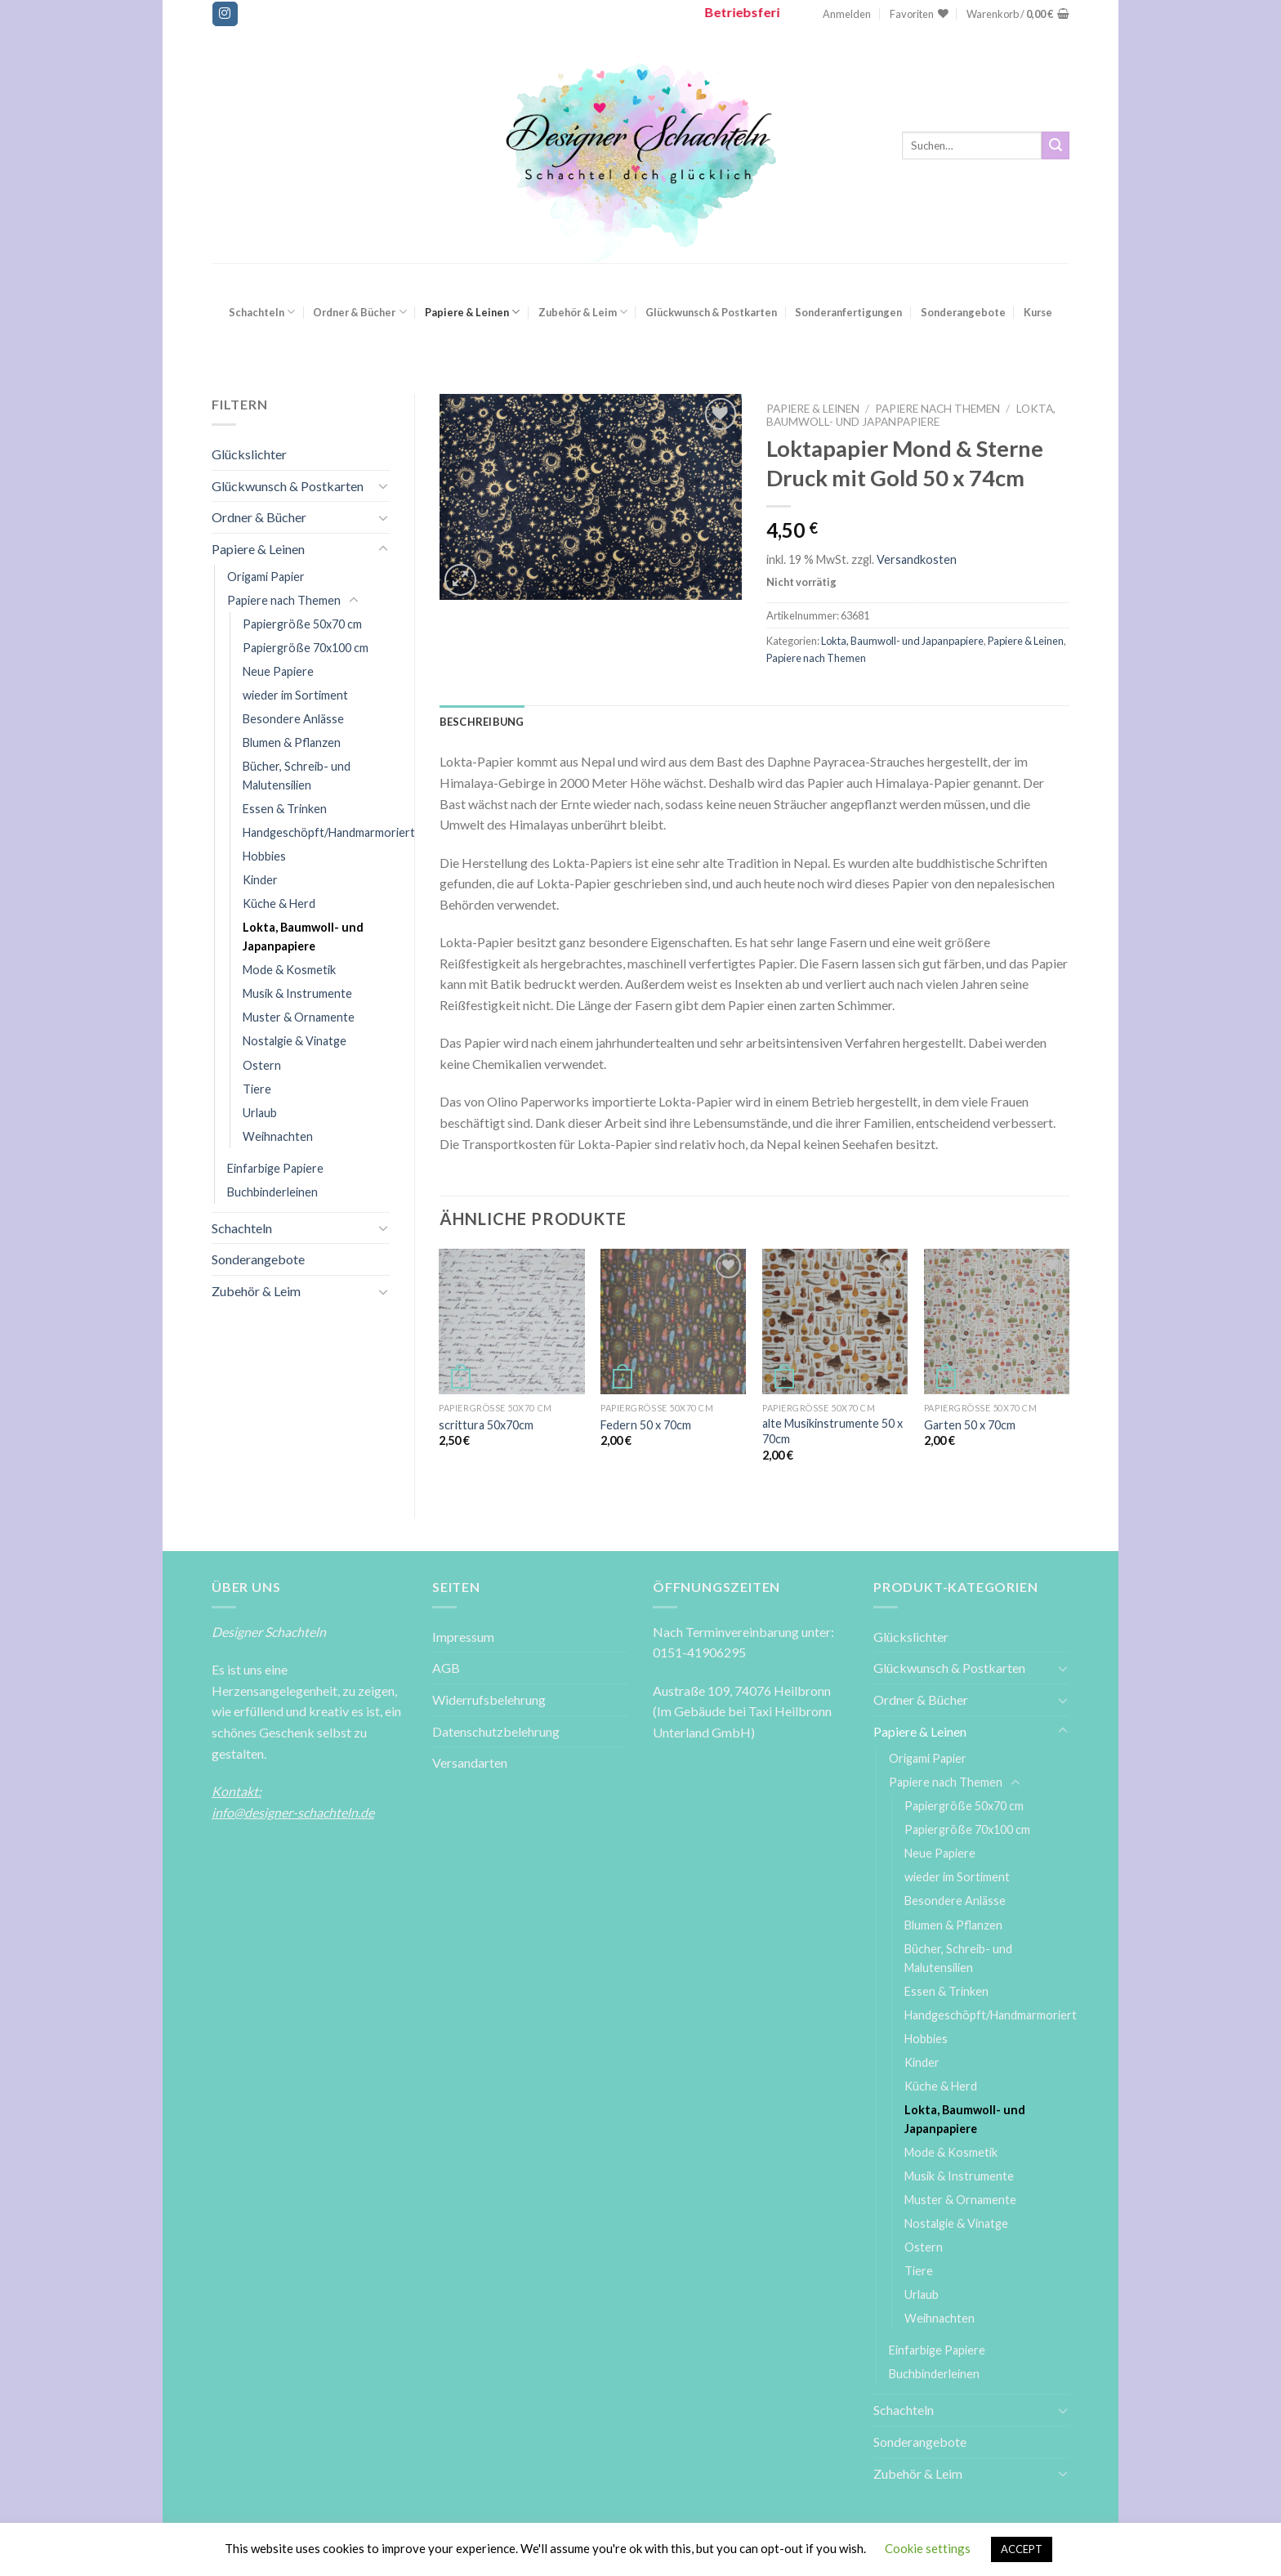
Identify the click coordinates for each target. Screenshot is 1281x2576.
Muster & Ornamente (299, 1017)
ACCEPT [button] (1021, 2549)
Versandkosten (917, 559)
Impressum (463, 1636)
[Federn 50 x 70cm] (673, 1321)
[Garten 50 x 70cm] (996, 1321)
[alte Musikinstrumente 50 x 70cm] (835, 1321)
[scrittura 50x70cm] (511, 1321)
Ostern (262, 1065)
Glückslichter (249, 454)
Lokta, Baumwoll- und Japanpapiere (303, 936)
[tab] (482, 721)
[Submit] (1055, 145)
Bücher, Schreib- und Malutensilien (296, 775)
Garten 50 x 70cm (969, 1425)
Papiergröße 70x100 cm (305, 648)
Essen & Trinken (285, 809)
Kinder (260, 880)
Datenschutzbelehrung (496, 1731)
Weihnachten (278, 1136)
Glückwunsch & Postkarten (711, 312)
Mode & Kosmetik (289, 970)
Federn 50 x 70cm (645, 1425)
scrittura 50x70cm (486, 1425)
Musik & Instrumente (297, 993)
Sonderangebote (963, 312)
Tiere (257, 1089)
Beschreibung (482, 721)
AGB (446, 1667)
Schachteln (262, 312)
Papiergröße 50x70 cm (302, 624)
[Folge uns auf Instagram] (224, 14)
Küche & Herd (279, 903)
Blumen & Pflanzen (292, 742)
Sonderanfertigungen (848, 312)
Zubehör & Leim (582, 312)
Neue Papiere (278, 671)
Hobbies (264, 856)
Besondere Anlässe (293, 719)
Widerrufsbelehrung (489, 1699)
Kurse (1038, 312)
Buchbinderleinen (272, 1192)
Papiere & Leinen (472, 312)
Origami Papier (266, 577)
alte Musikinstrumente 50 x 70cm (832, 1431)
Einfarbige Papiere (275, 1168)
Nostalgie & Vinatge (294, 1041)
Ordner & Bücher (359, 312)
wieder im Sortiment (295, 695)
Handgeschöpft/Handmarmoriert (329, 832)
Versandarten (469, 1762)
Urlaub (260, 1113)
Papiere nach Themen (284, 600)
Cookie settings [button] (928, 2548)
